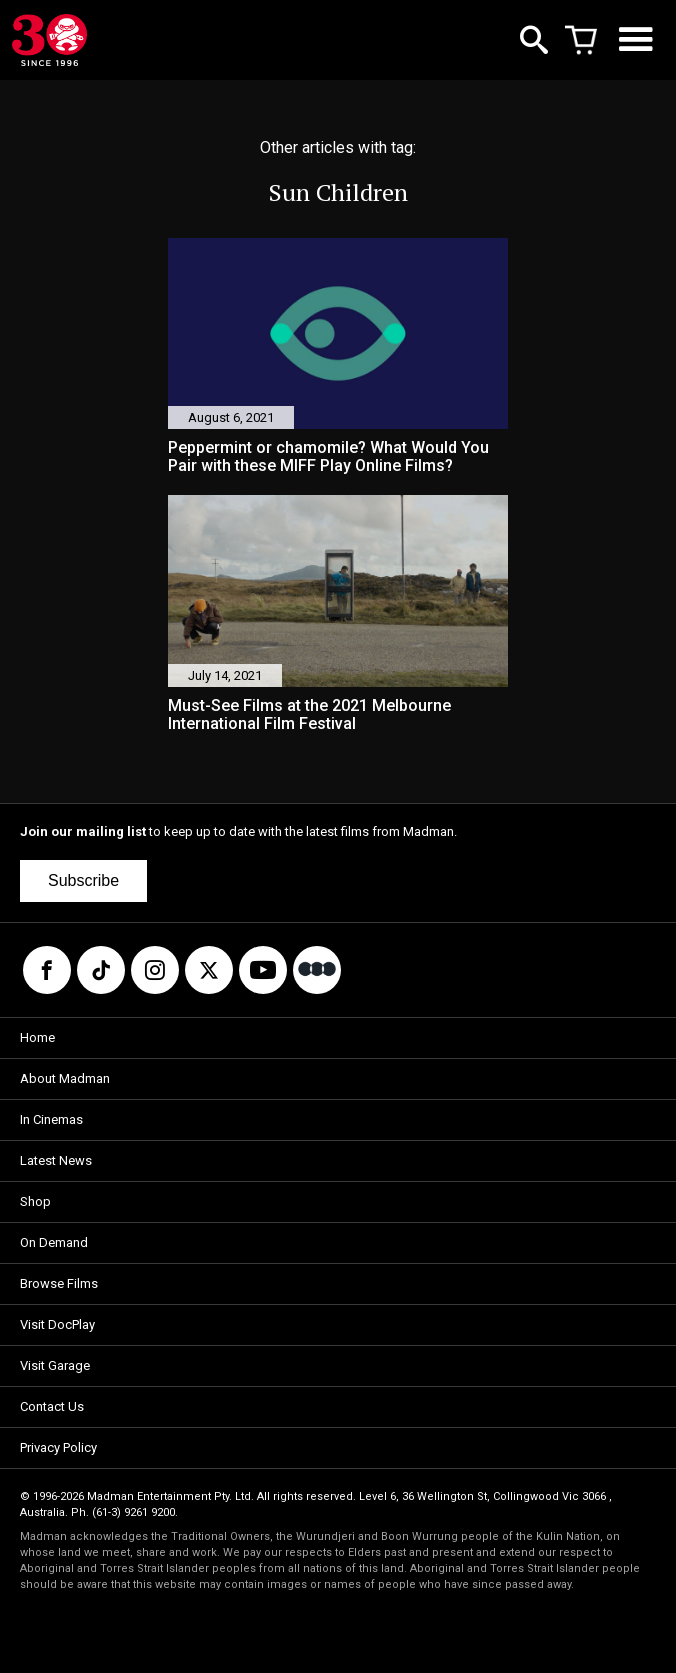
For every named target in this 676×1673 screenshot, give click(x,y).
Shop (35, 1201)
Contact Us (52, 1406)
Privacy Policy (58, 1447)
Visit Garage (55, 1365)
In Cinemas (51, 1119)
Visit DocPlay (57, 1324)
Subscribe (83, 880)
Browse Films (59, 1283)
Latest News (56, 1160)
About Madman (65, 1078)
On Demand (54, 1242)
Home (37, 1037)
